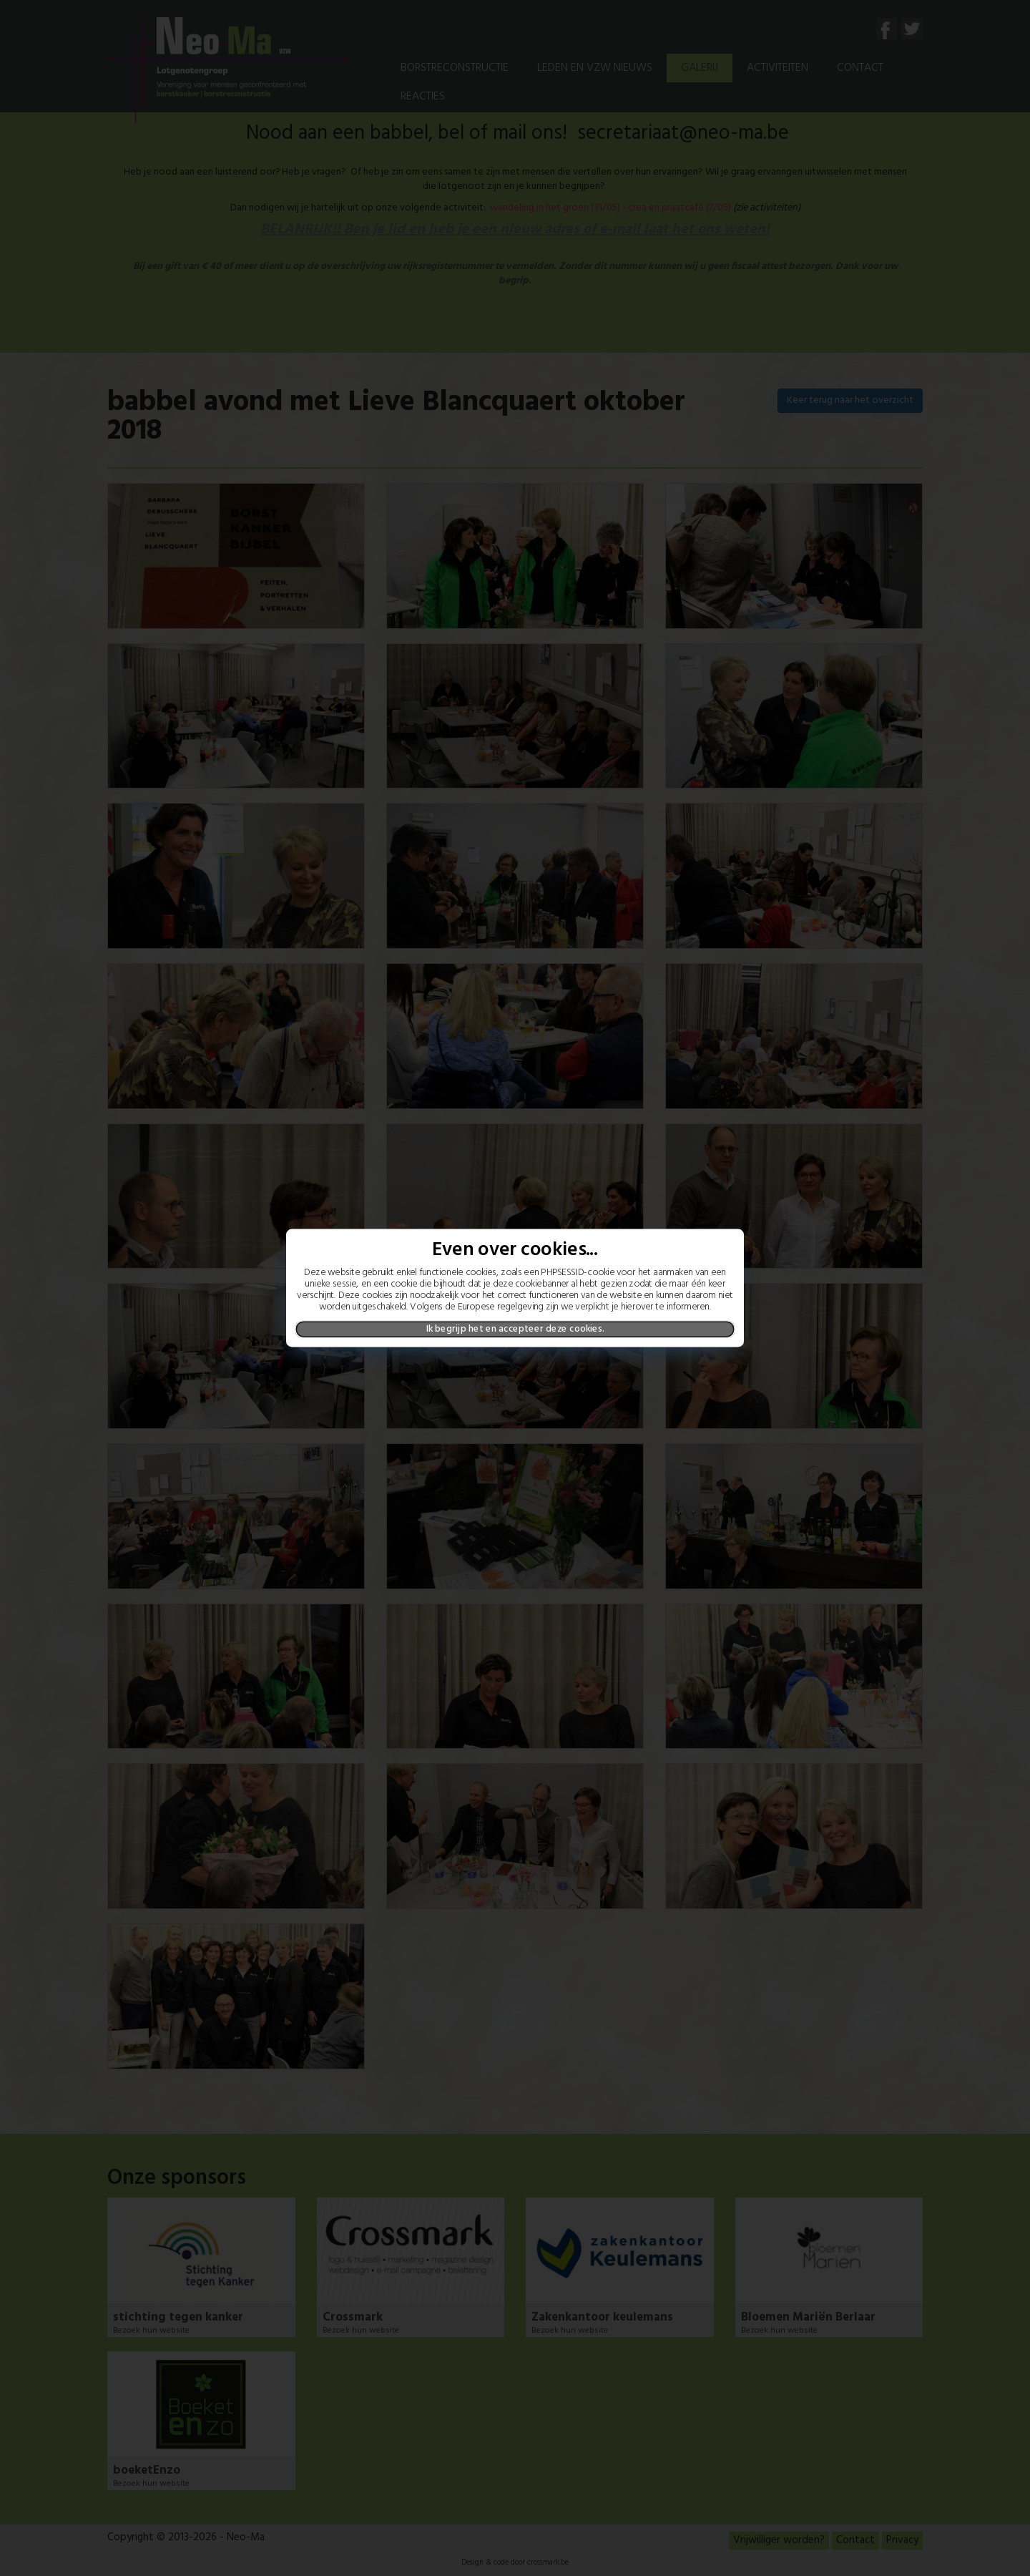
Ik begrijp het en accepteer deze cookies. (515, 1329)
